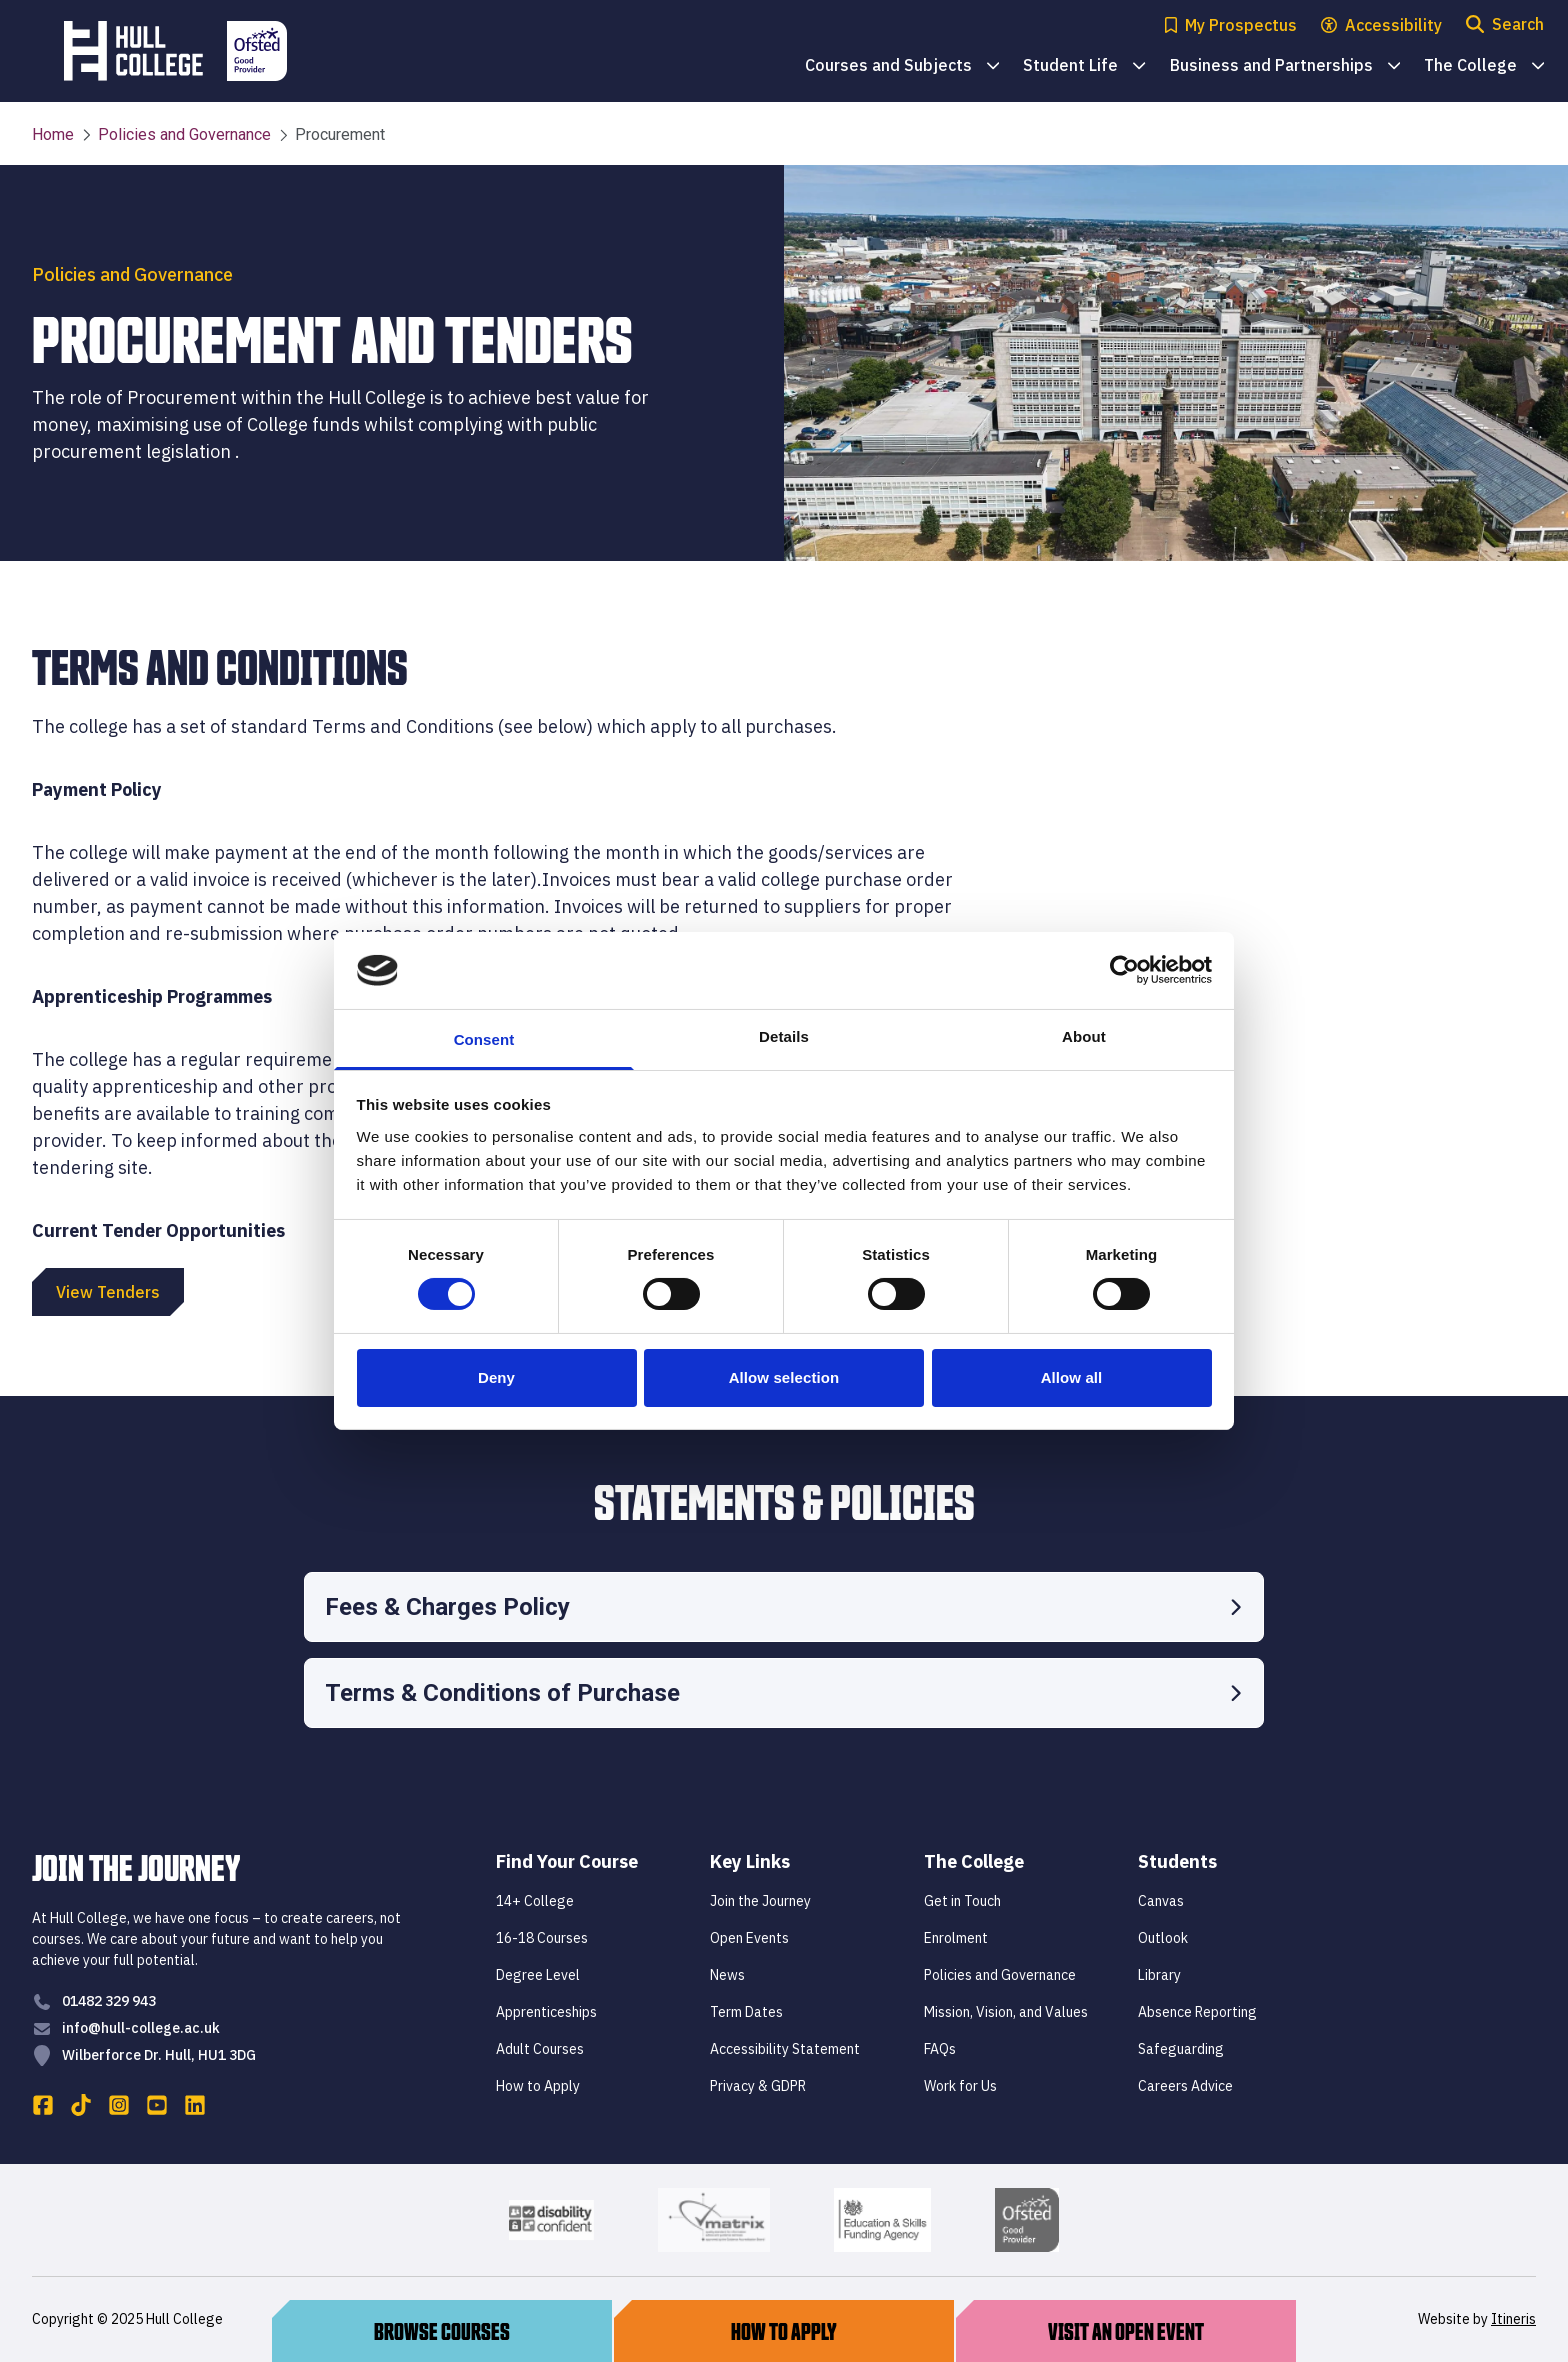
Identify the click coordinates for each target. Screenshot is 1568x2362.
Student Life (1084, 66)
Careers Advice (1185, 2086)
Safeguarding (1181, 2049)
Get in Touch (962, 1901)
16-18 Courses (542, 1938)
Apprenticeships (546, 2012)
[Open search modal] (1505, 25)
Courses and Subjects (902, 66)
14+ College (535, 1901)
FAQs (940, 2049)
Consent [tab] (484, 1039)
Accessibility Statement (785, 2049)
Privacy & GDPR (758, 2086)
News (727, 1975)
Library (1159, 1975)
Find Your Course (567, 1861)
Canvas (1161, 1901)
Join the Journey (760, 1901)
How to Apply (538, 2086)
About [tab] (1084, 1036)
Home (53, 134)
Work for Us (960, 2086)
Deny (496, 1377)
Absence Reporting (1197, 2012)
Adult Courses (540, 2049)
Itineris (1513, 2319)
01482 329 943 (109, 2001)
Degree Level (538, 1975)
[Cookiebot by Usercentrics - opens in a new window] (1124, 970)
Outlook (1163, 1938)
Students (1177, 1861)
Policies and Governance (176, 135)
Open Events (749, 1938)
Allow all (1072, 1377)
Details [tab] (784, 1036)
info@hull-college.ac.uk (141, 2028)
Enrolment (956, 1938)
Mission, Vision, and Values (1006, 2012)
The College (1484, 66)
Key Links (750, 1861)
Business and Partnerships (1285, 66)
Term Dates (746, 2012)
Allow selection (784, 1377)
